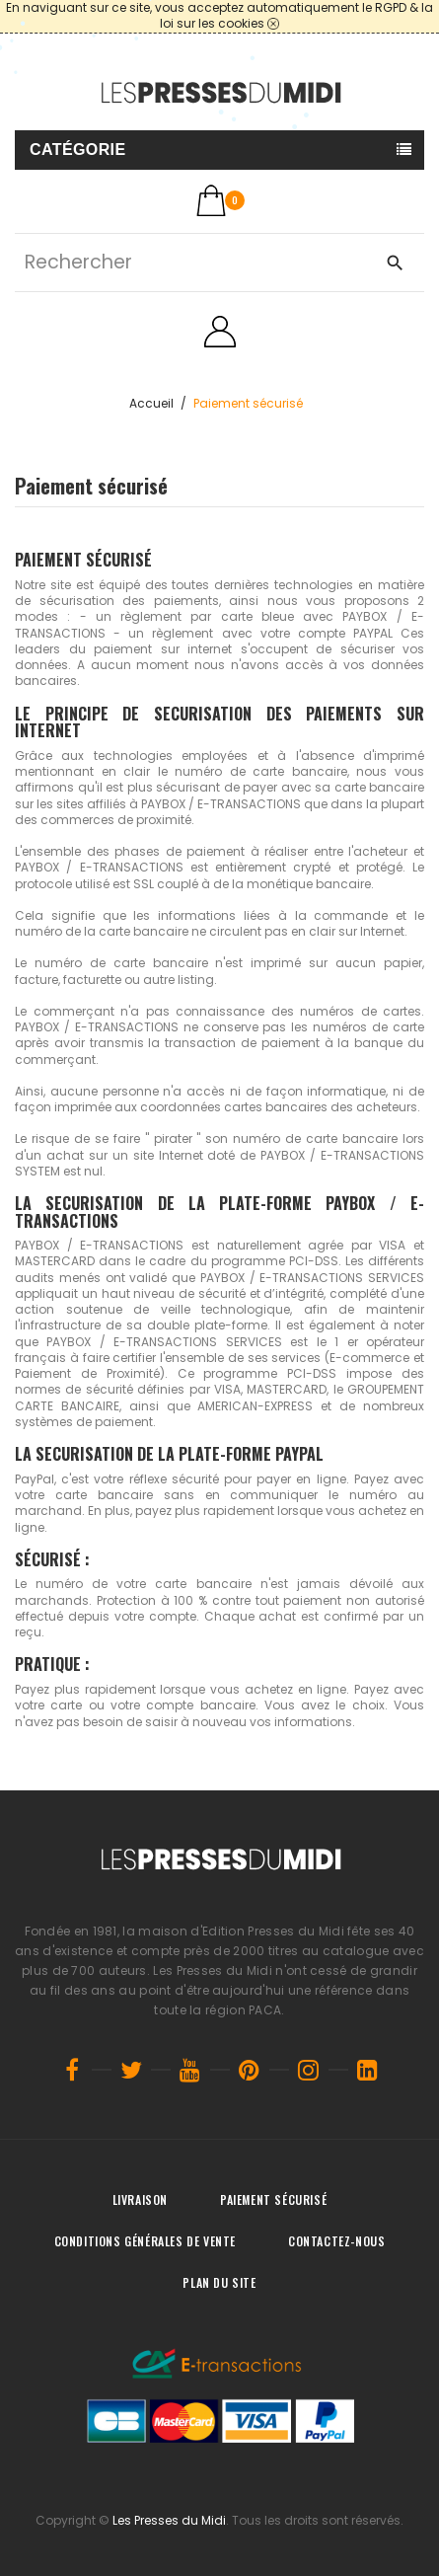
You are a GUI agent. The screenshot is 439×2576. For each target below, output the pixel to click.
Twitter (131, 2069)
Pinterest (249, 2069)
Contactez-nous (336, 2241)
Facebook (72, 2069)
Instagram (309, 2069)
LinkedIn (368, 2069)
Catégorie (78, 149)
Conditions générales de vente (145, 2241)
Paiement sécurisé (273, 2199)
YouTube (190, 2069)
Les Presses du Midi (169, 2520)
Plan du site (219, 2282)
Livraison (140, 2199)
